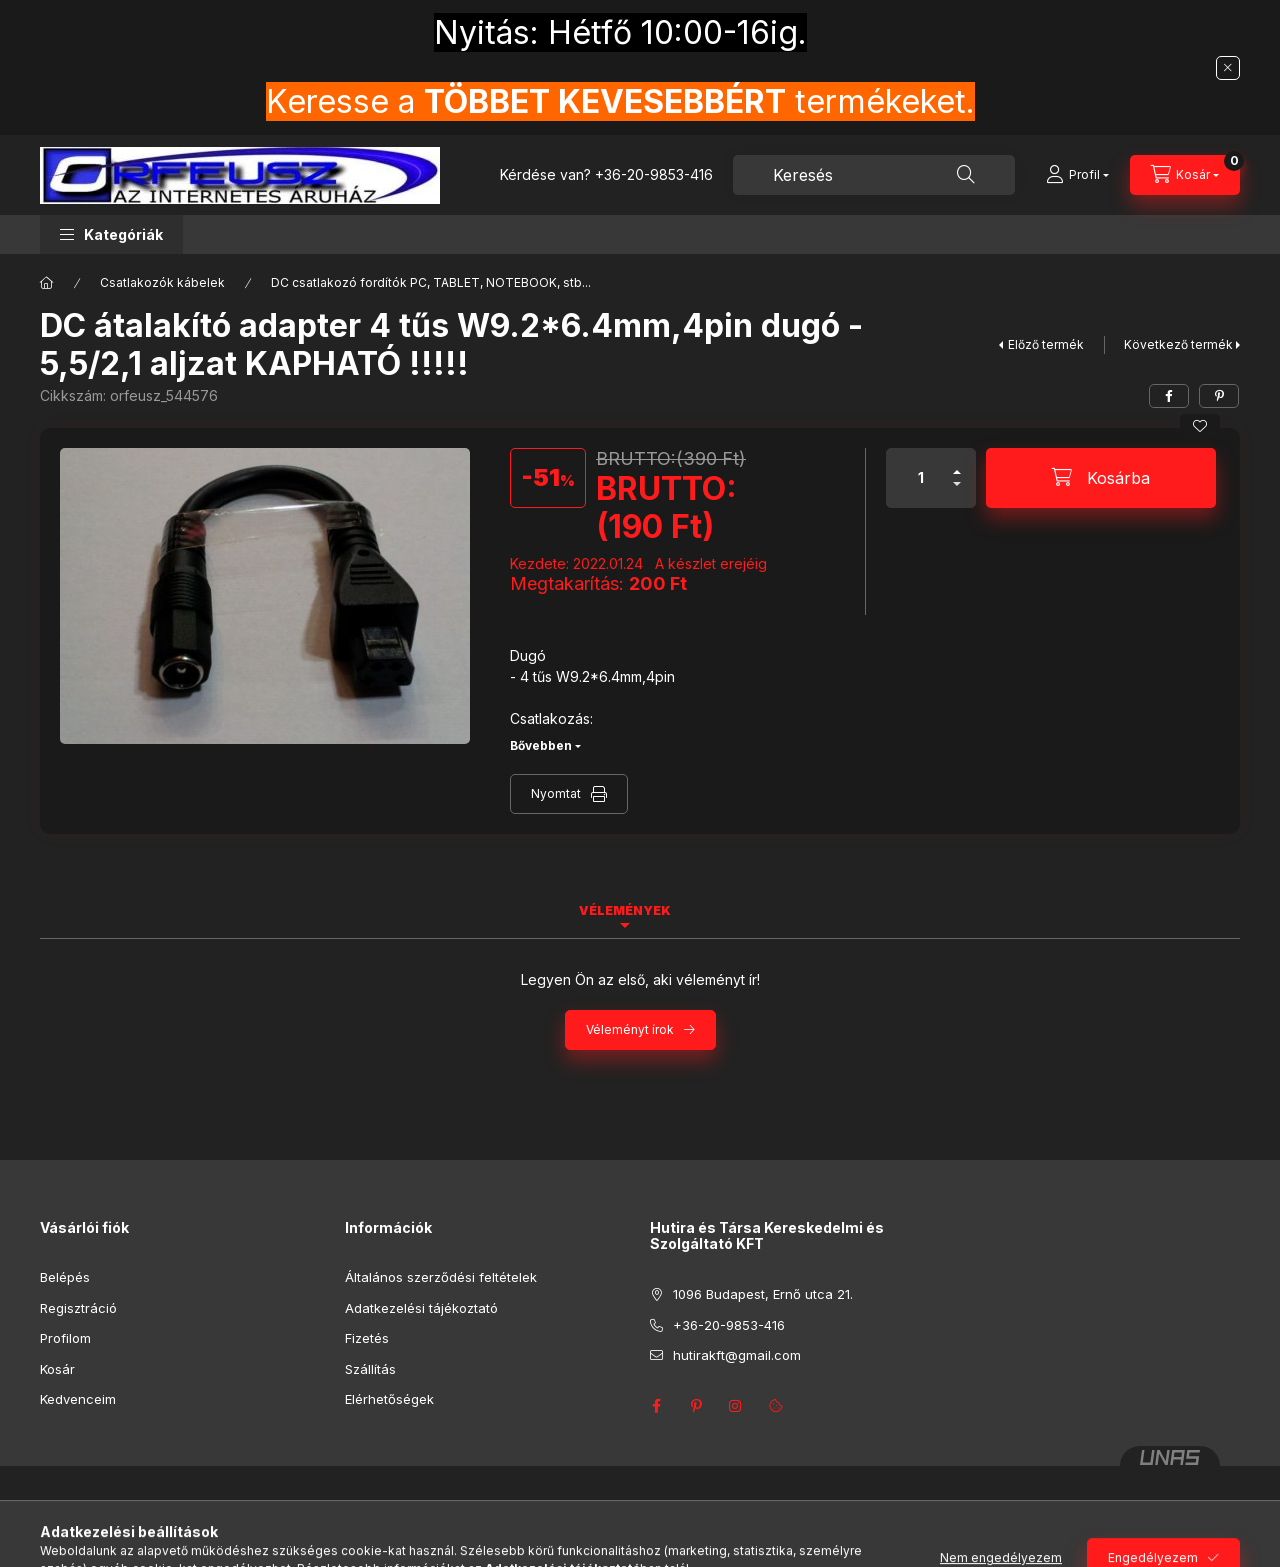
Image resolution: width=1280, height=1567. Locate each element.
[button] (111, 234)
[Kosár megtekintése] (1185, 175)
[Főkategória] (47, 283)
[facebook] (1169, 396)
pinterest (696, 1406)
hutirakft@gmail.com (737, 1355)
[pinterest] (1219, 396)
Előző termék (1046, 344)
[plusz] (957, 463)
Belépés (65, 1277)
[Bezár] (1228, 68)
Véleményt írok (630, 1029)
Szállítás (370, 1369)
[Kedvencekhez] (1200, 426)
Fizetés (367, 1338)
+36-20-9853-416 (654, 174)
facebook (656, 1406)
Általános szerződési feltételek (441, 1277)
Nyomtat (556, 793)
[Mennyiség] (921, 478)
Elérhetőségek (389, 1399)
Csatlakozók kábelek (162, 282)
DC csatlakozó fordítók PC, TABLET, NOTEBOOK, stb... (431, 282)
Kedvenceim (78, 1399)
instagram (736, 1406)
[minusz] (957, 492)
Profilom (65, 1338)
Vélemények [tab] (625, 910)
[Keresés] (966, 175)
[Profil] (1077, 175)
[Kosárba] (1101, 478)
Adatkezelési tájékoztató (421, 1308)
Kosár (57, 1369)
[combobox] (874, 175)
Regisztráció (78, 1308)
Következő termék (1178, 344)
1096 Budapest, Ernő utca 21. (763, 1294)
